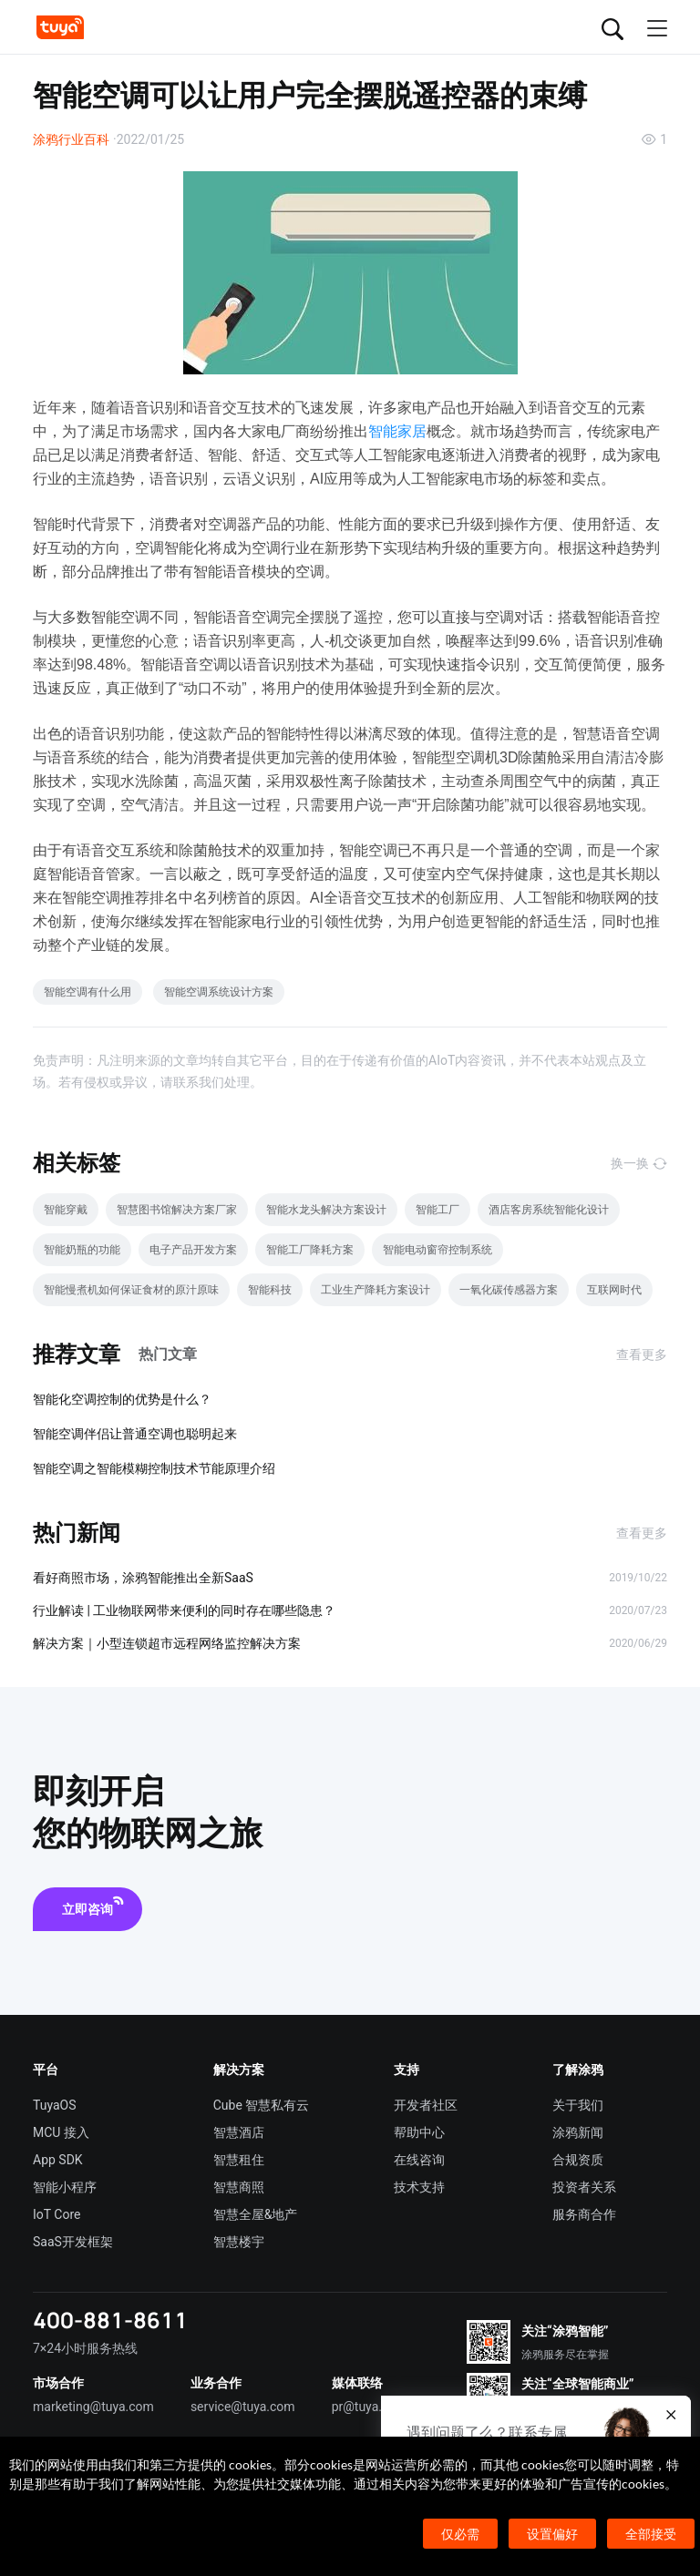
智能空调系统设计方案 (218, 992)
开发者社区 (426, 2105)
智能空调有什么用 (87, 992)
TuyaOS (55, 2105)
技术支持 (419, 2187)
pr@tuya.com (369, 2406)
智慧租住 (238, 2159)
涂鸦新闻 (577, 2132)
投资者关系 (584, 2187)
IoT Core (56, 2214)
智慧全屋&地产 (255, 2214)
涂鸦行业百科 (71, 139)
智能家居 (397, 431)
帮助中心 (419, 2132)
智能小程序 (65, 2187)
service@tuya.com (242, 2406)
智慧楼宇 (238, 2241)
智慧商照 (238, 2187)
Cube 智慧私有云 (261, 2105)
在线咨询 (419, 2159)
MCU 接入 (61, 2132)
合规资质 (577, 2159)
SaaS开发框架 (73, 2241)
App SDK (58, 2159)
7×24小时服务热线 (85, 2348)
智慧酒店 (238, 2132)
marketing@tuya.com (93, 2406)
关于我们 (577, 2105)
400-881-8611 (110, 2320)
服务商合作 (584, 2214)
